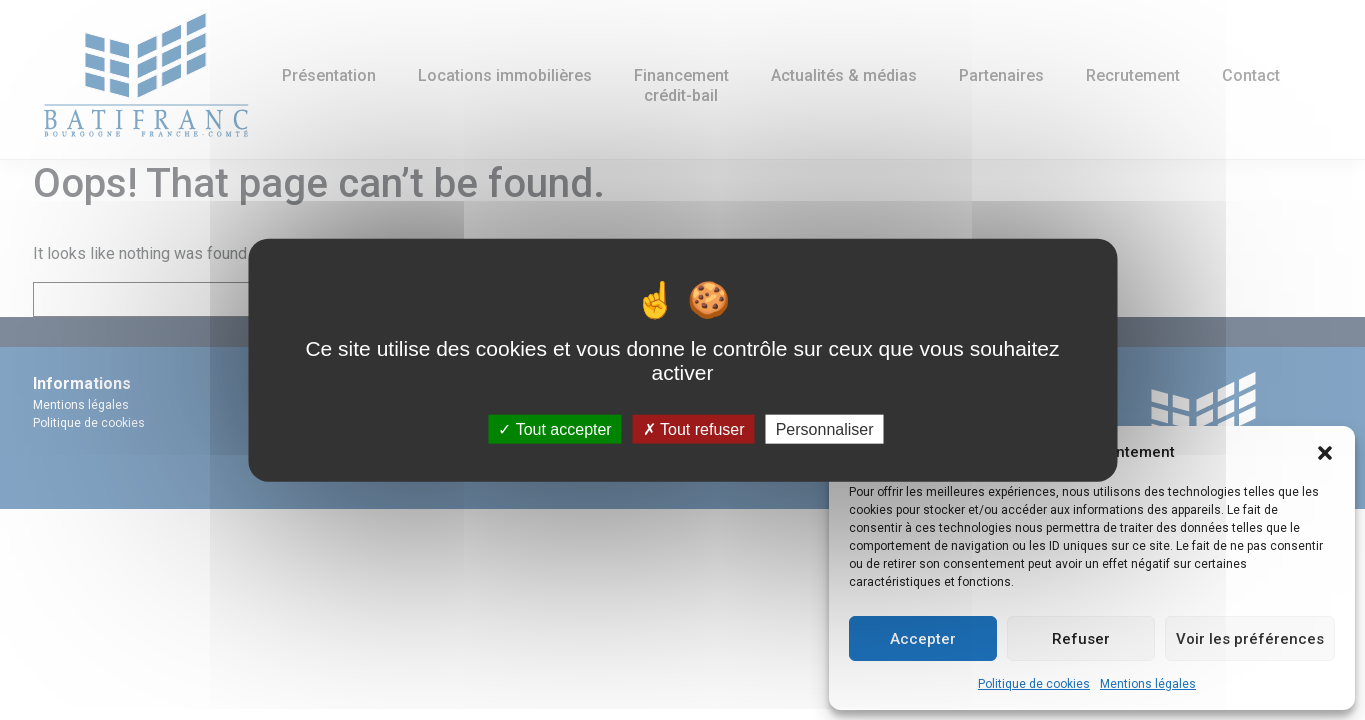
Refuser (1081, 639)
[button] (1325, 452)
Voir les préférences (1250, 639)
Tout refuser (694, 428)
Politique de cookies (1034, 684)
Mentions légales (1148, 684)
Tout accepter (554, 428)
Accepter (923, 639)
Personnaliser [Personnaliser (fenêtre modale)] (825, 428)
